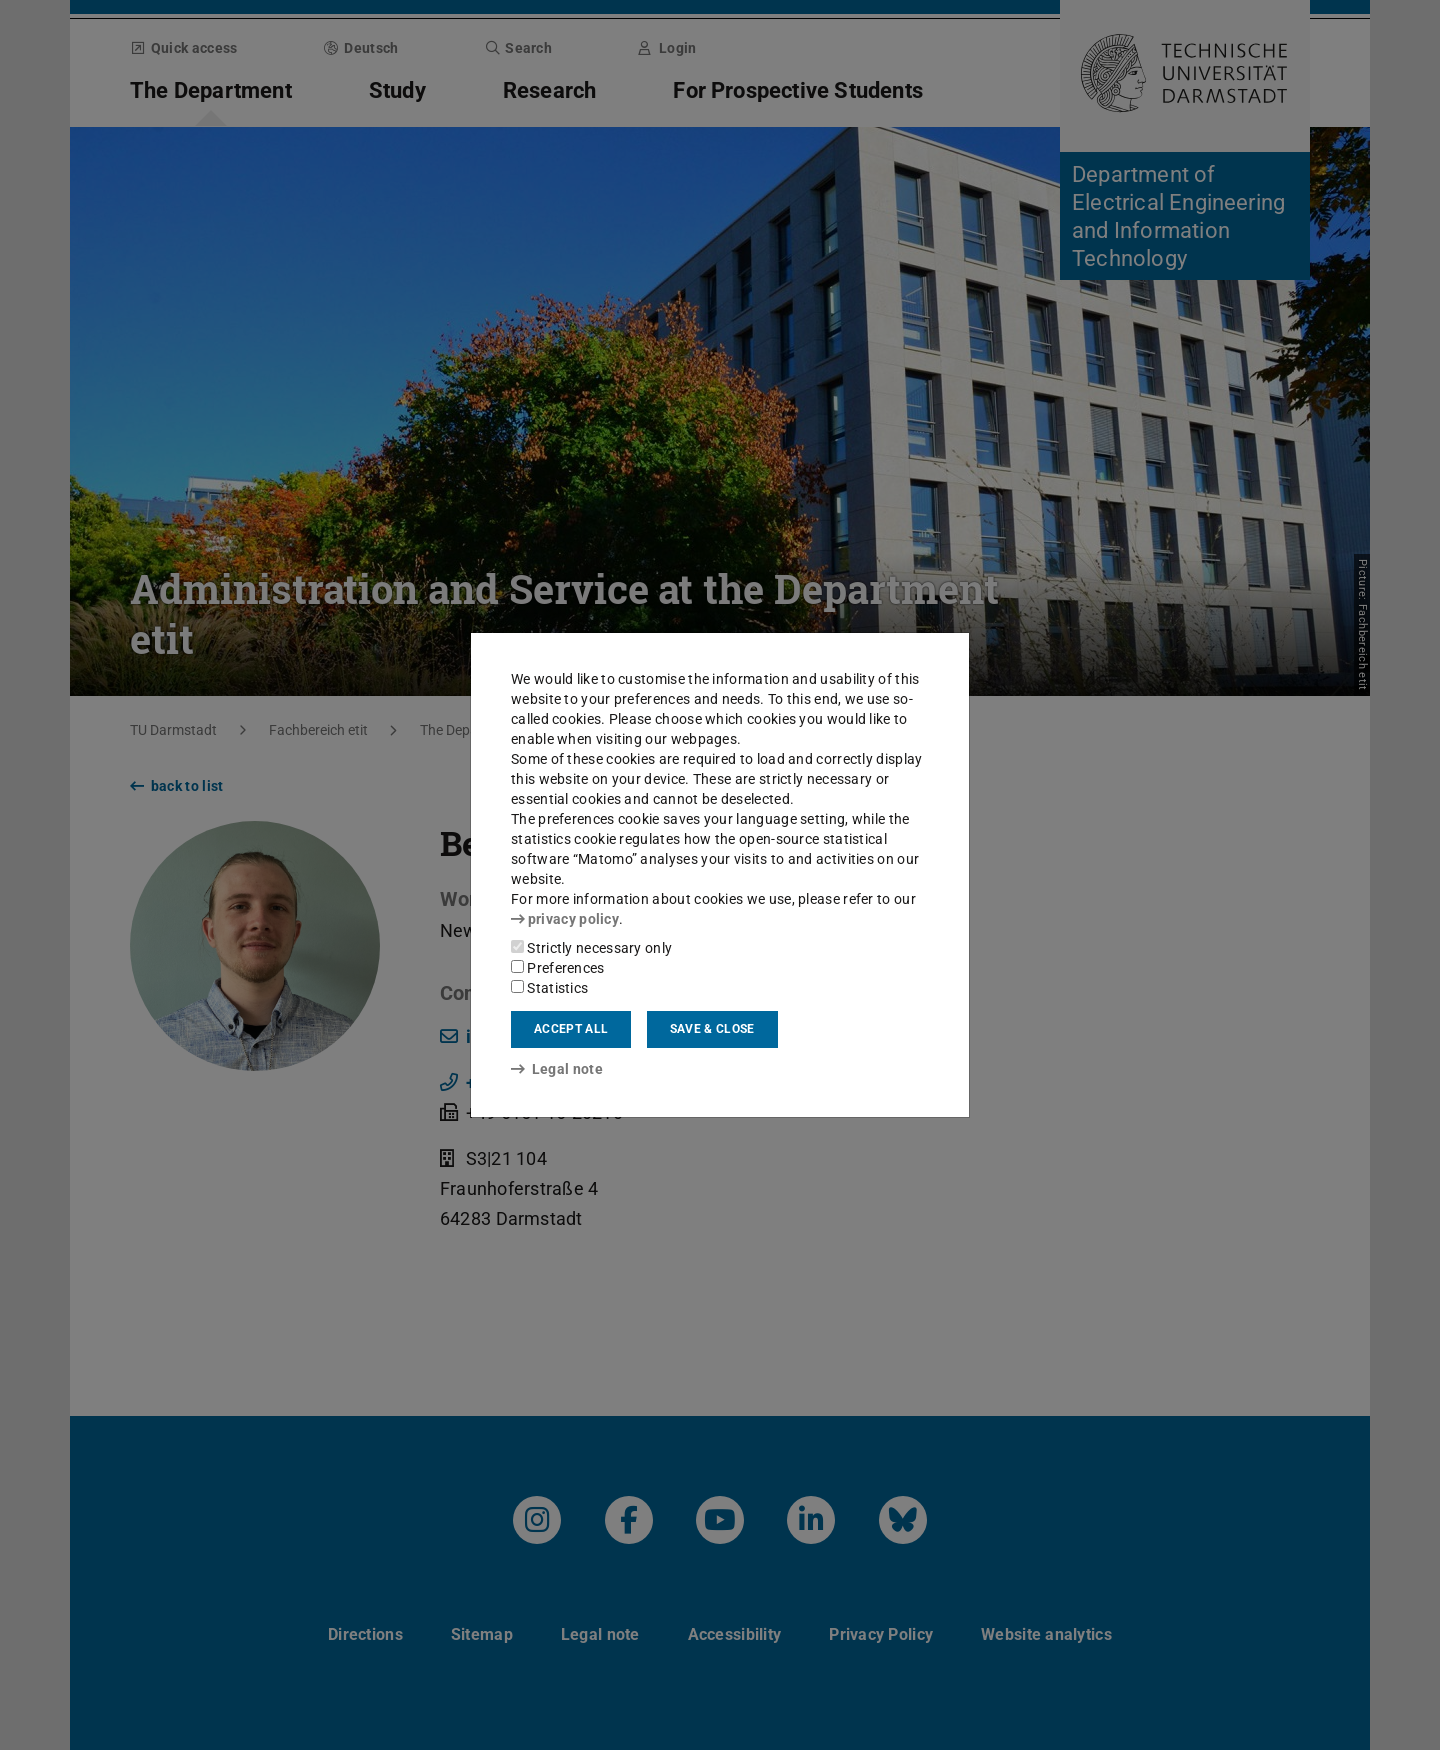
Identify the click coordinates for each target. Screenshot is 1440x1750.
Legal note (557, 1069)
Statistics (549, 988)
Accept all (571, 1029)
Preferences (558, 968)
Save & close (712, 1029)
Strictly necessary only (591, 948)
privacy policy (565, 919)
